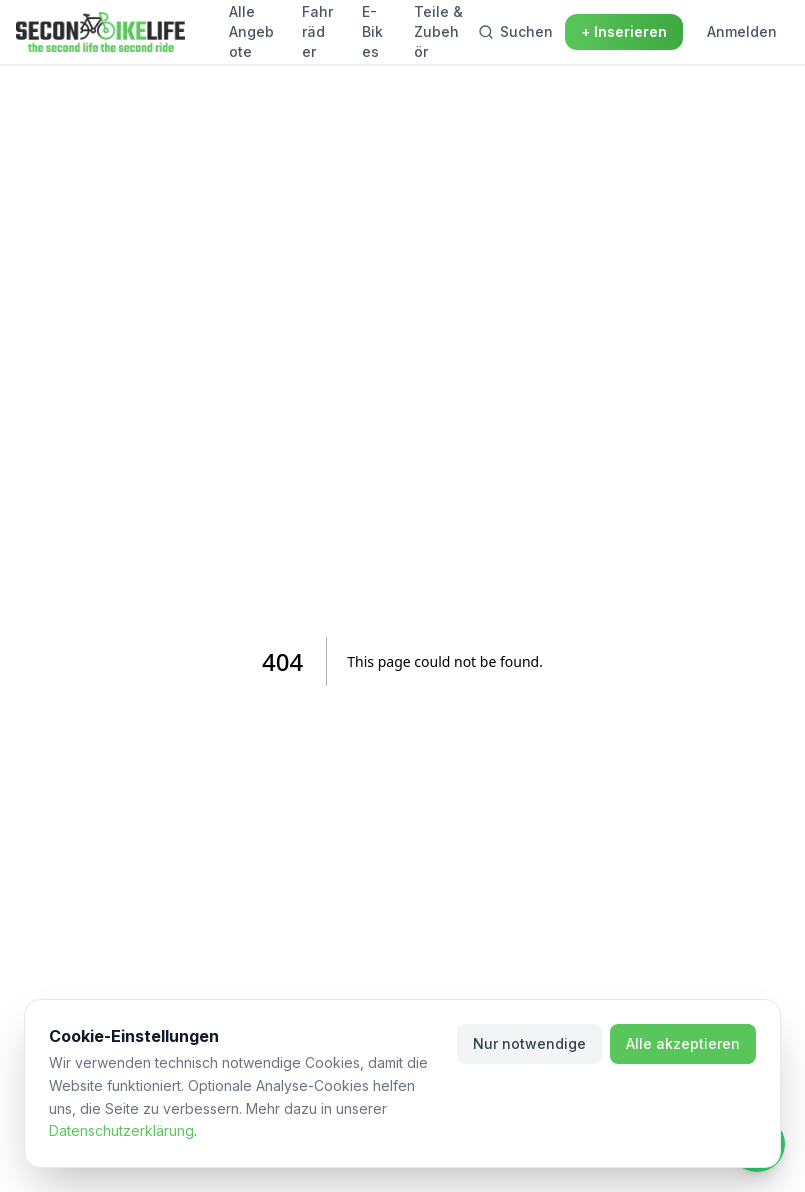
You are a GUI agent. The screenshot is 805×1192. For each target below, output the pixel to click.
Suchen (515, 31)
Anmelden (742, 31)
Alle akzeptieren (683, 1043)
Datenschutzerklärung (121, 1130)
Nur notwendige (529, 1043)
